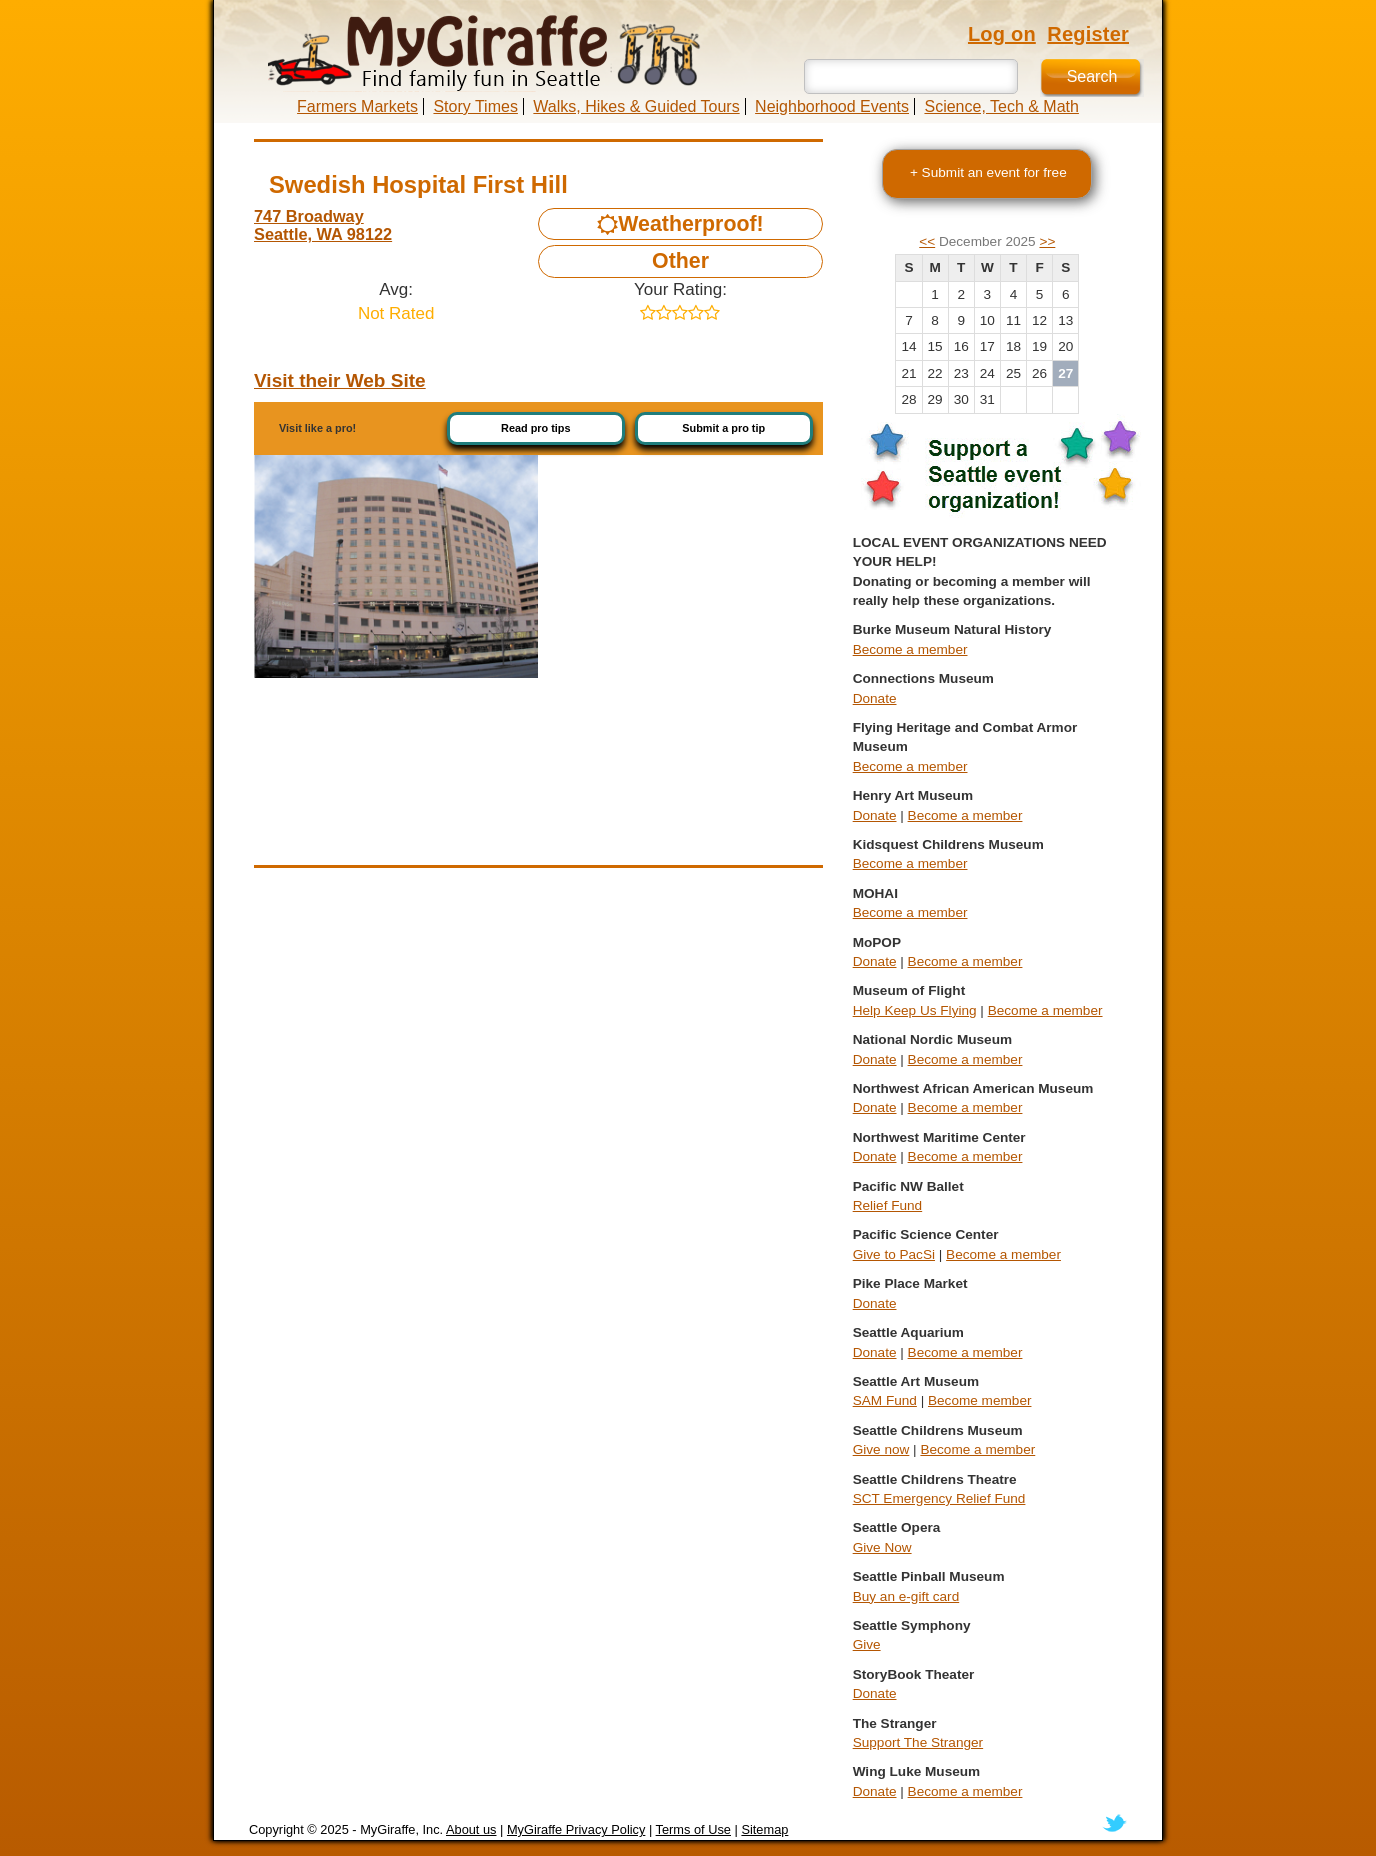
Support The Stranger (918, 1742)
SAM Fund (885, 1400)
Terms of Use (693, 1829)
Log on (1002, 34)
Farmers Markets (357, 106)
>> (1047, 241)
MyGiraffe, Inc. (401, 1829)
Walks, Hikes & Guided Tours (636, 106)
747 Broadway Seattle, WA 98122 (323, 225)
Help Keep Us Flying (915, 1010)
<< (927, 241)
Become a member (910, 649)
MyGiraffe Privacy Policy (576, 1829)
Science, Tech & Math (1001, 106)
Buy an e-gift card (906, 1596)
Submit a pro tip (723, 428)
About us (471, 1829)
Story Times (475, 106)
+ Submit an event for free (988, 172)
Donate (875, 698)
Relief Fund (888, 1205)
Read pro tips (536, 428)
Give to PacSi (894, 1254)
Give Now (882, 1547)
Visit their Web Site (340, 380)
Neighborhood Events (832, 106)
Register (1088, 34)
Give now (881, 1449)
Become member (980, 1400)
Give (867, 1644)
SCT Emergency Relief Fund (939, 1498)
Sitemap (764, 1829)
